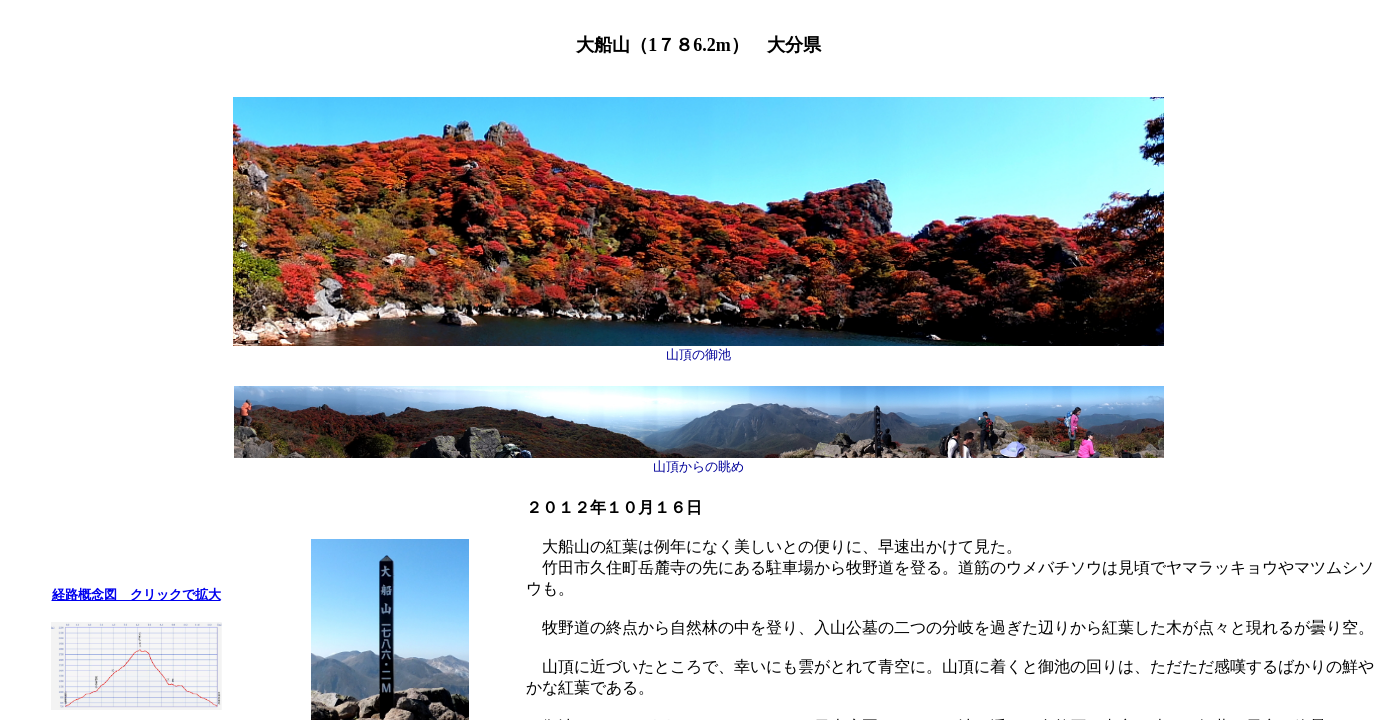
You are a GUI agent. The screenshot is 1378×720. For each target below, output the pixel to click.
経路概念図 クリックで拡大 (136, 594)
